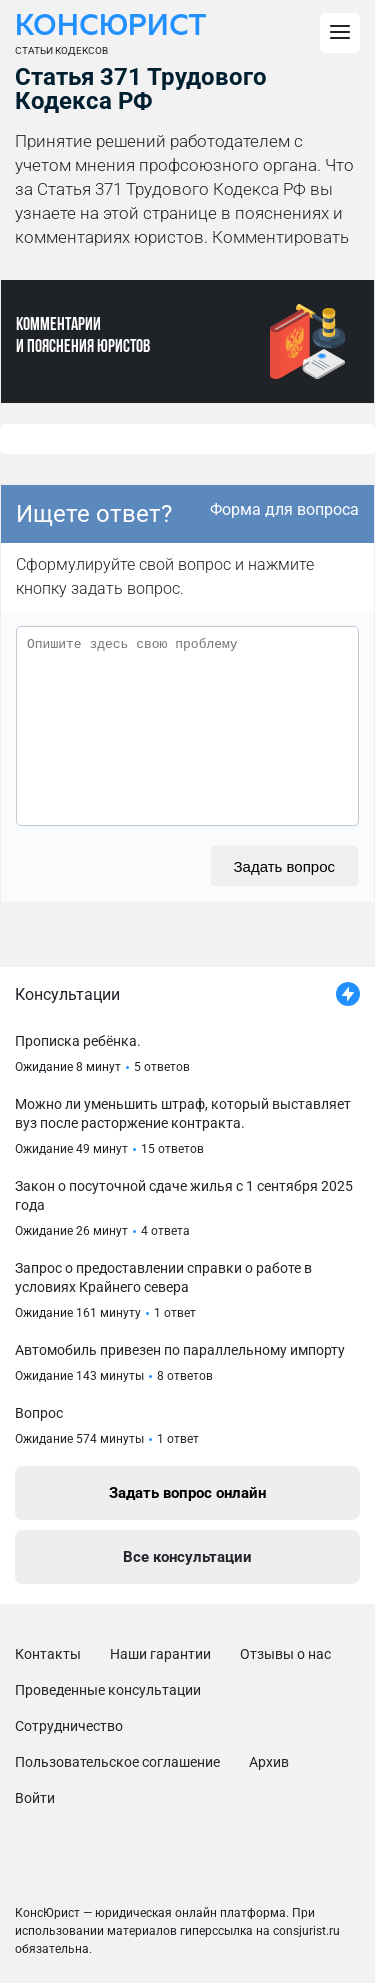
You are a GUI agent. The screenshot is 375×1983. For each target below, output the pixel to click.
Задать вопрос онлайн (187, 1493)
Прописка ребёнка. (78, 1041)
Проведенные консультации (108, 1690)
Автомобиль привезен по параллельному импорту (180, 1350)
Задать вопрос (284, 866)
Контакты (48, 1654)
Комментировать (280, 237)
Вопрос (39, 1413)
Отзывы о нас (285, 1654)
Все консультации (187, 1557)
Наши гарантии (160, 1654)
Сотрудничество (69, 1726)
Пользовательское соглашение (117, 1762)
